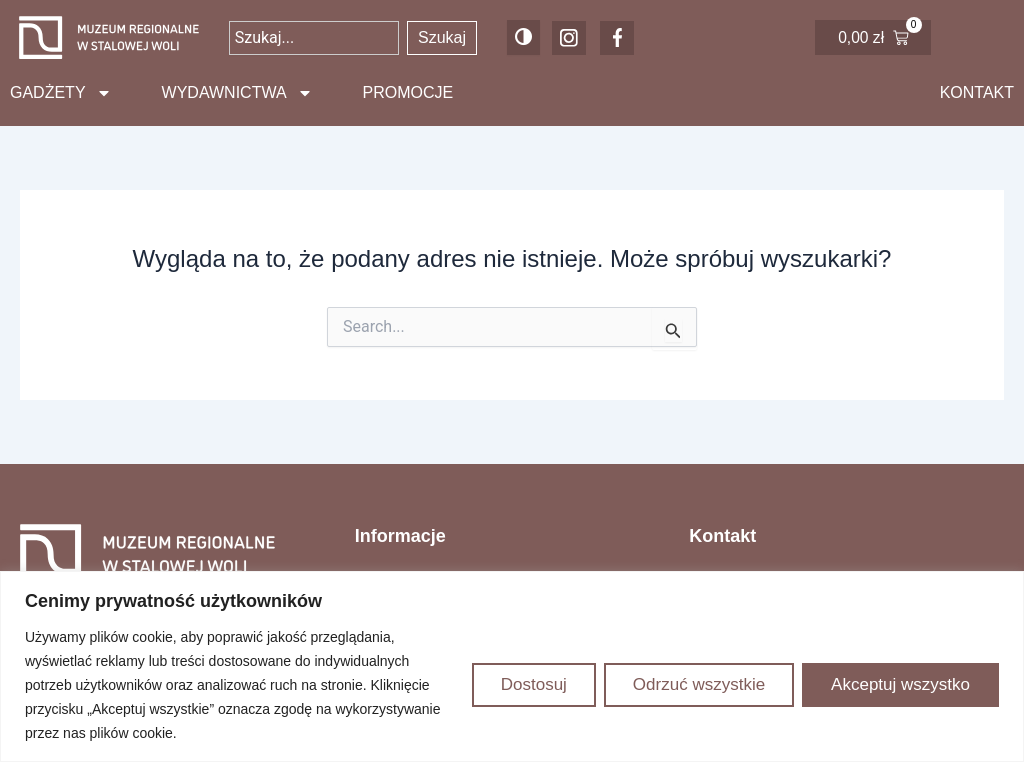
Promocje (408, 92)
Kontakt (977, 92)
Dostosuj (534, 684)
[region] (512, 666)
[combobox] (314, 38)
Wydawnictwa (237, 93)
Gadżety (61, 93)
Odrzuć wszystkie (699, 684)
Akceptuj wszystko (900, 684)
